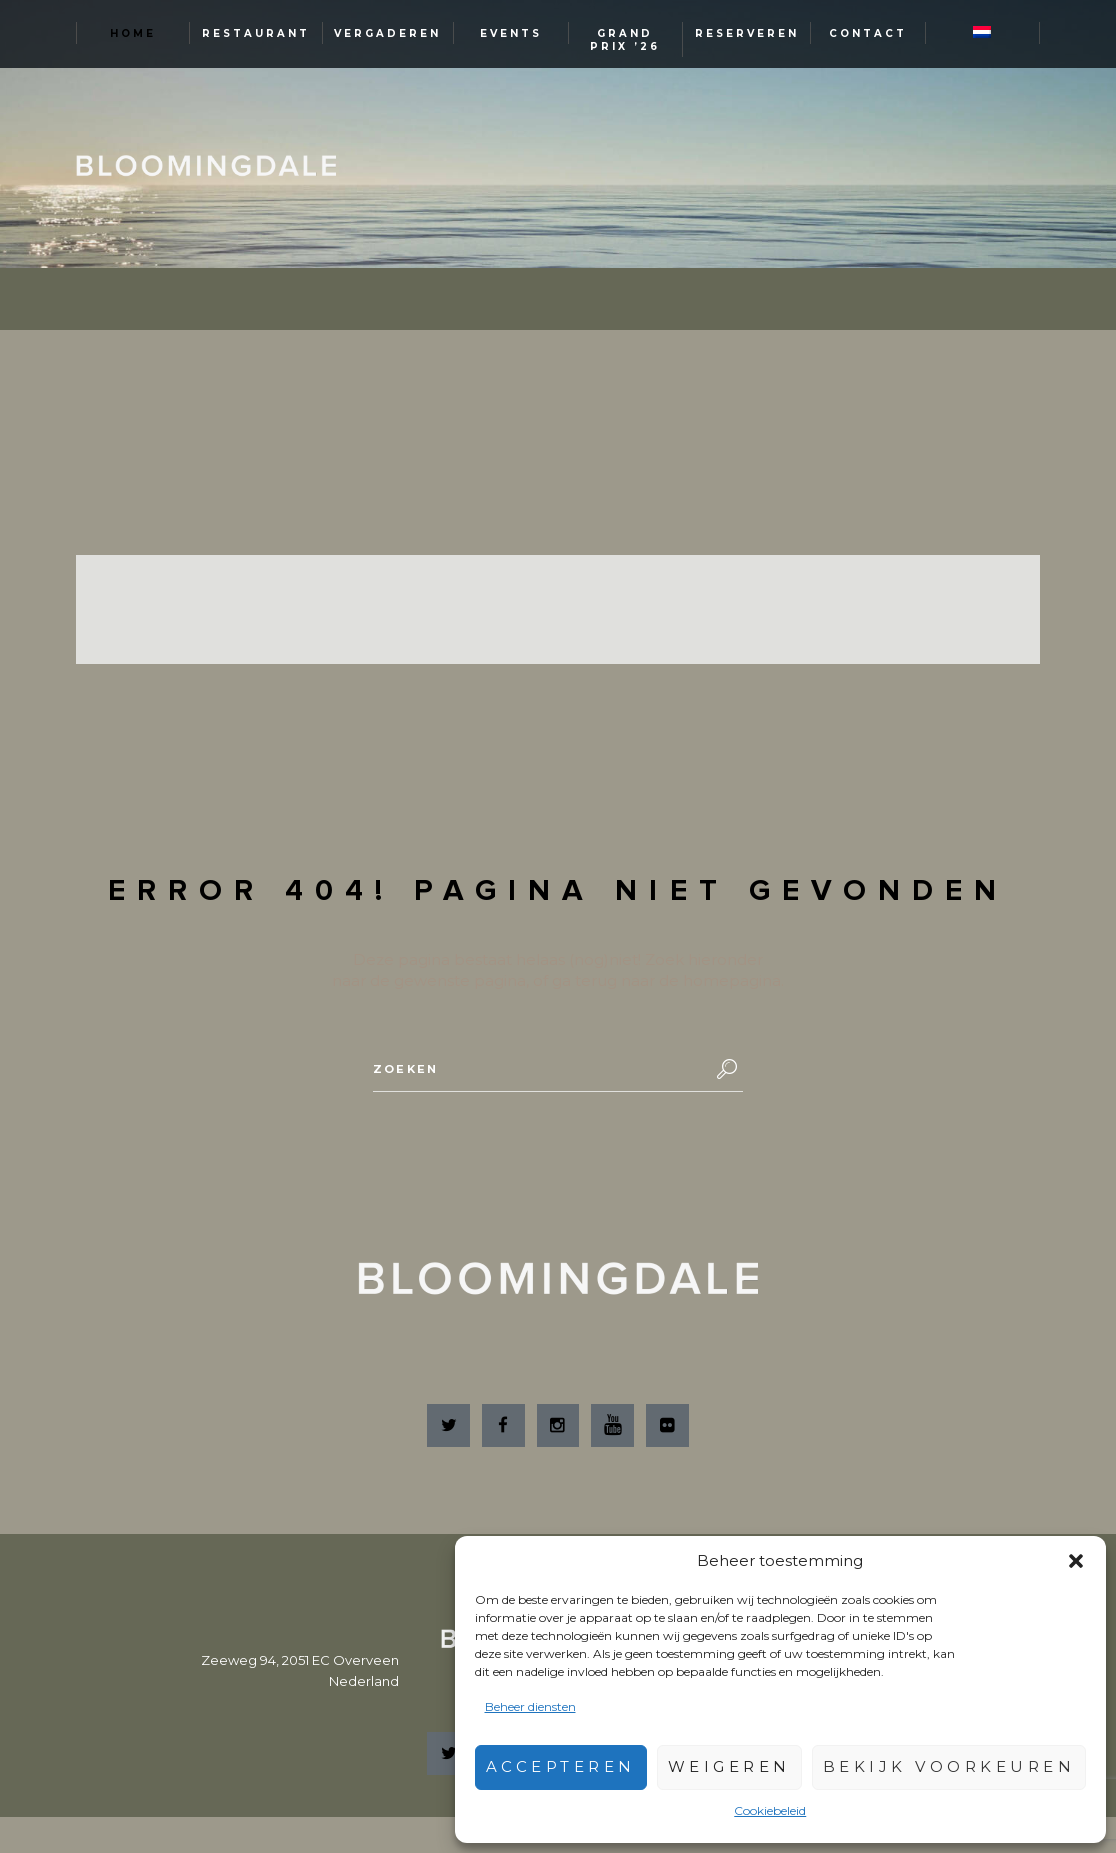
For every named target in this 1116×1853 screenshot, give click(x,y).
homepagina (732, 980)
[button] (1076, 1561)
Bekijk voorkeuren (949, 1766)
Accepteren (561, 1766)
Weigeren (729, 1766)
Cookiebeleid (770, 1810)
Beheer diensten (530, 1706)
